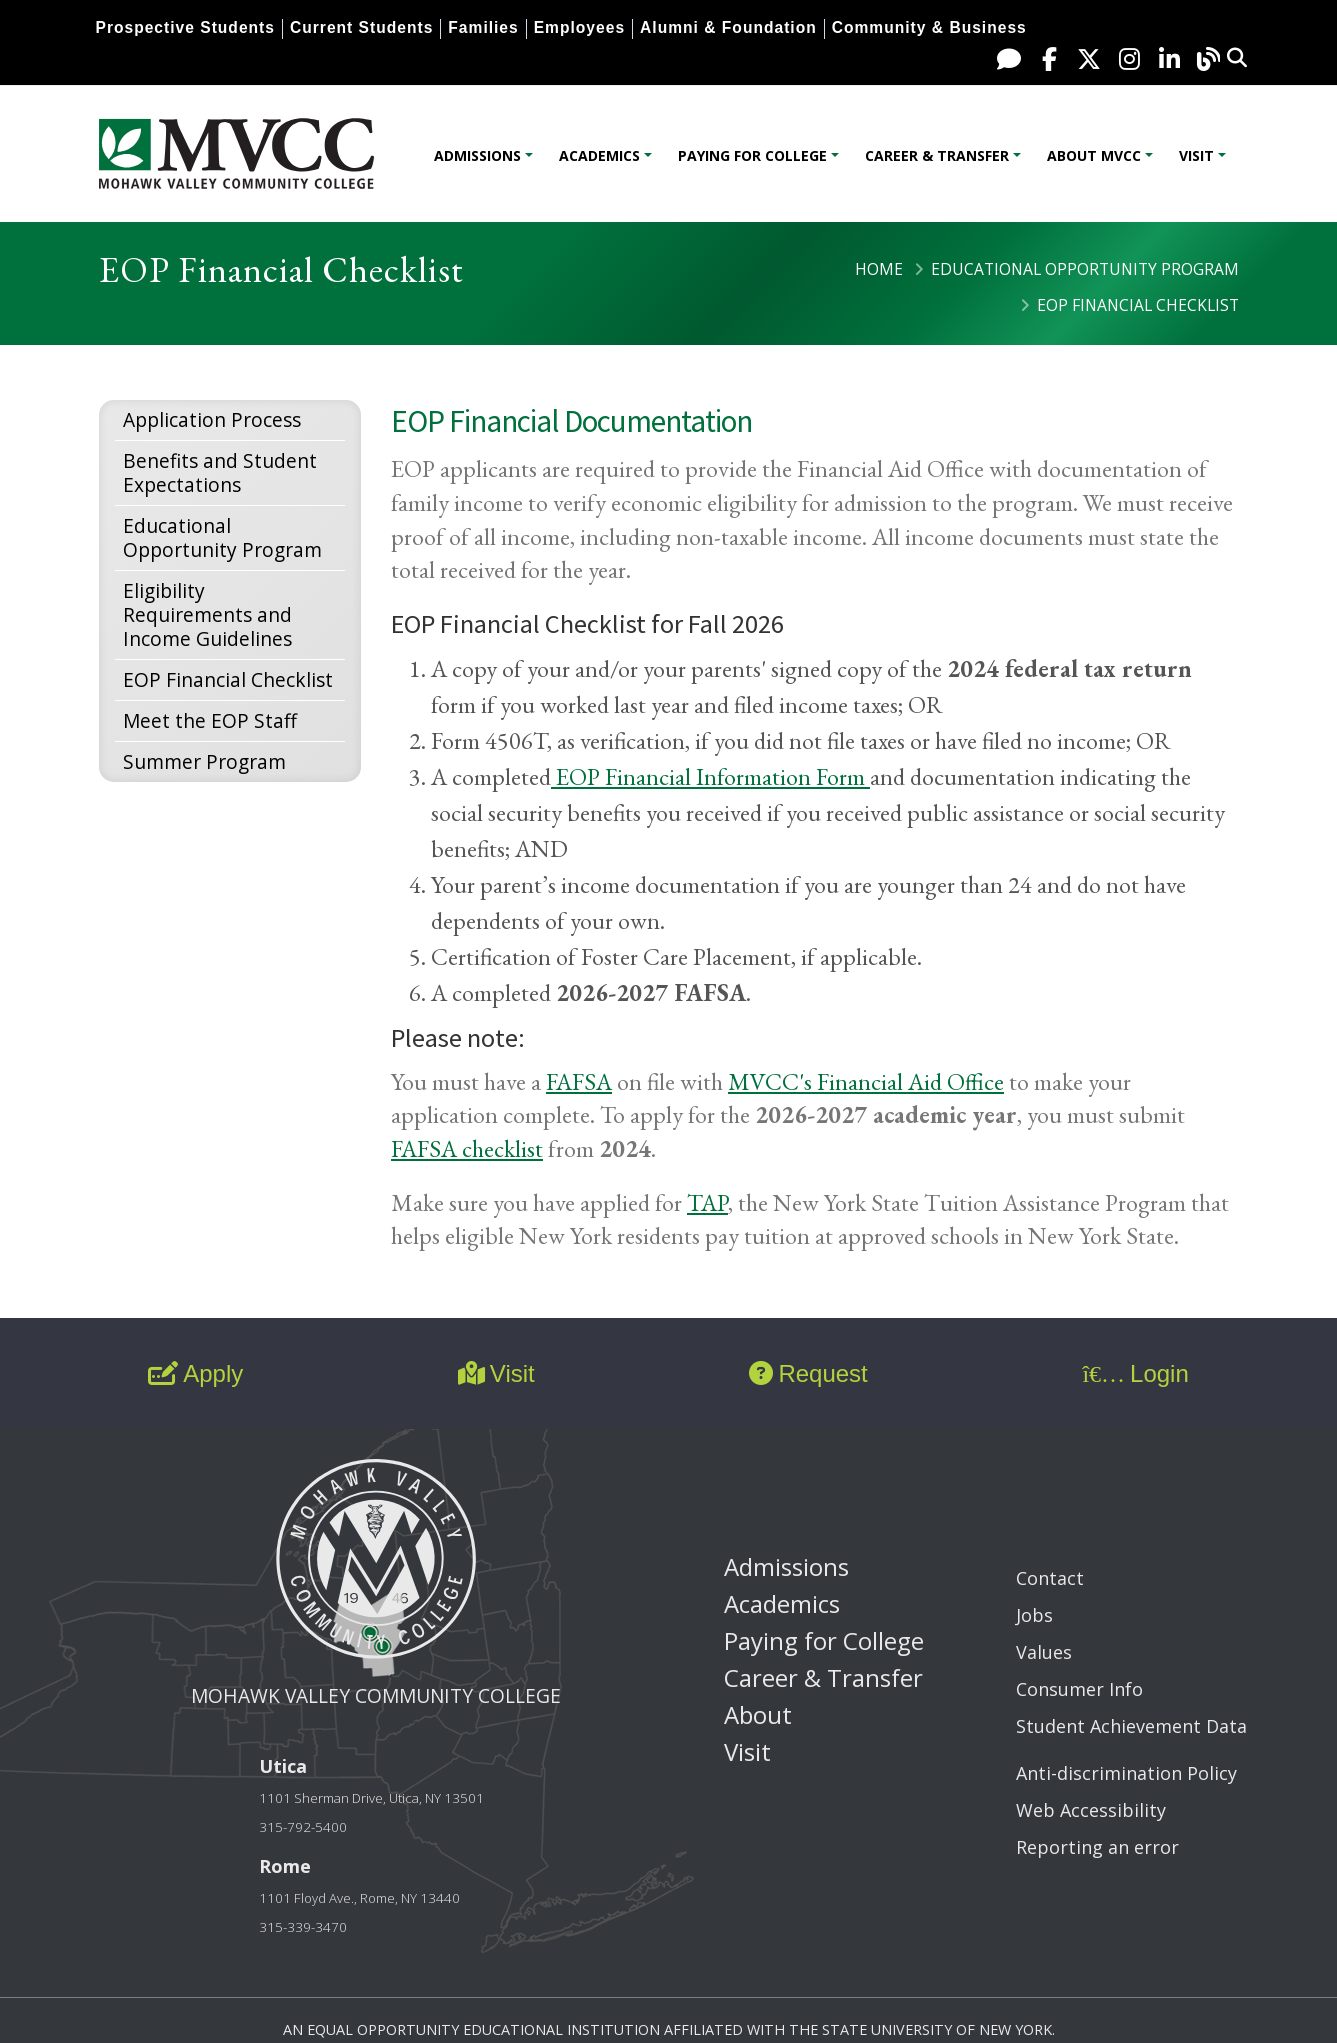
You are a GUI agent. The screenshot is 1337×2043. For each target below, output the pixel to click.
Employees (579, 27)
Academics (599, 155)
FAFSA (579, 1081)
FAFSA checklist (467, 1148)
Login (1135, 1373)
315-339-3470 (303, 1927)
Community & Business (929, 27)
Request (808, 1373)
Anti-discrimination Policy (1126, 1773)
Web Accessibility (1091, 1810)
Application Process (212, 419)
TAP (707, 1202)
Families (483, 27)
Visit (1196, 155)
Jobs (1034, 1615)
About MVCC (1094, 155)
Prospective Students (185, 27)
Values (1044, 1652)
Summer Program (204, 761)
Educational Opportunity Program (1085, 269)
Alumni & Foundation (728, 27)
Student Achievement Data (1131, 1726)
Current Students (361, 27)
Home (879, 269)
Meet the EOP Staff (210, 720)
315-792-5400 (303, 1827)
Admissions (477, 155)
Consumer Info (1079, 1689)
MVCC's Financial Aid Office (866, 1081)
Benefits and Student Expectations (220, 472)
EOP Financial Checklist (228, 679)
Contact (1050, 1578)
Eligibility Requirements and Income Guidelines (207, 614)
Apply (195, 1373)
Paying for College (752, 155)
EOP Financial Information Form (710, 776)
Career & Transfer (937, 155)
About (758, 1714)
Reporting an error (1097, 1847)
